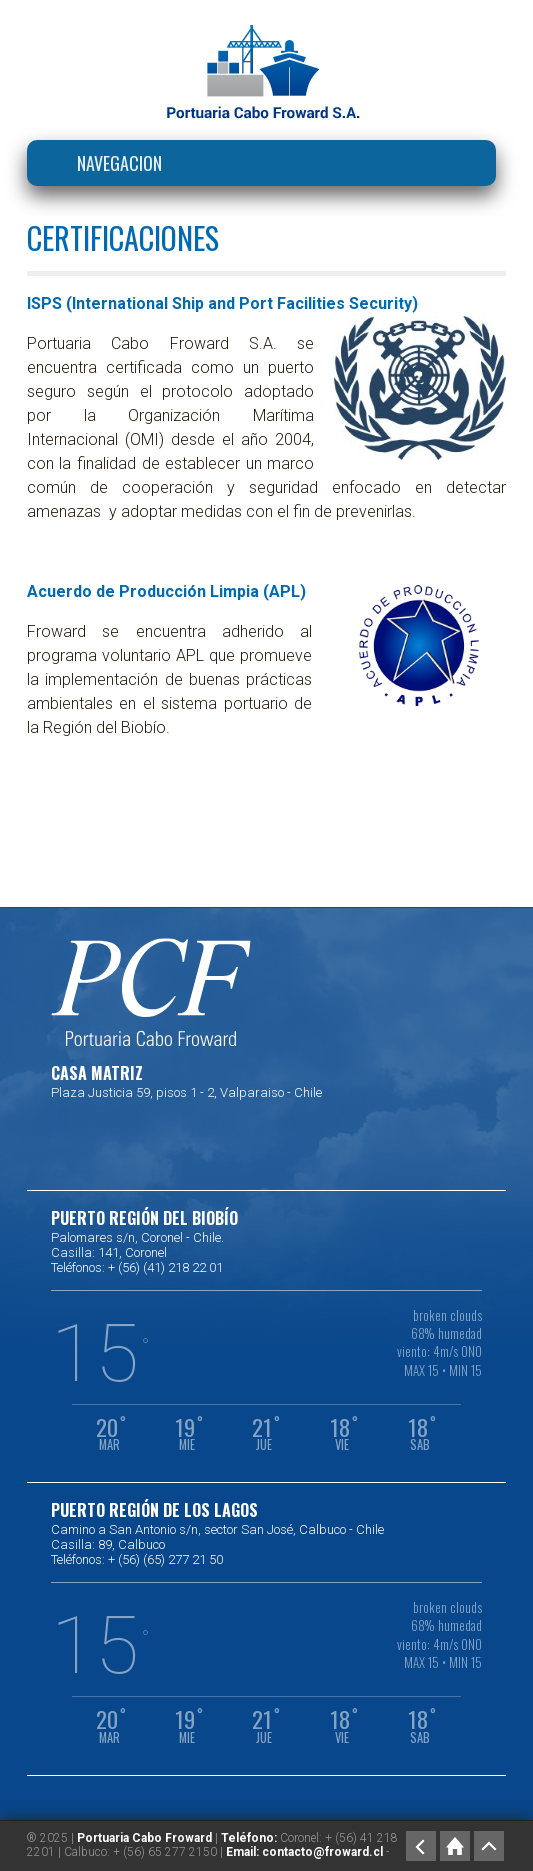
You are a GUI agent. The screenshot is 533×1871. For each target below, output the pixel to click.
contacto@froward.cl (322, 1852)
